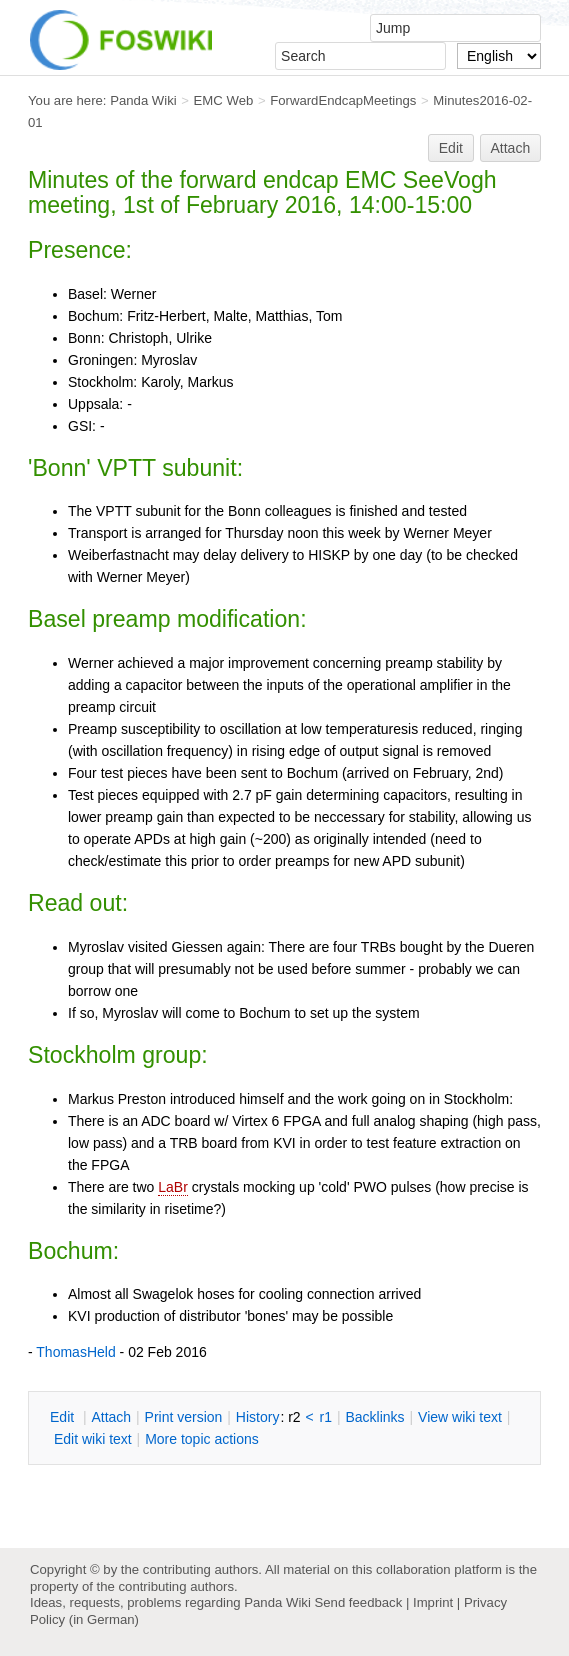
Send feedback (358, 1602)
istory (258, 1417)
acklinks (374, 1417)
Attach (511, 148)
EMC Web (224, 100)
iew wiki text (460, 1417)
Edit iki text (93, 1439)
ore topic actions (202, 1439)
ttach (111, 1417)
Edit (451, 148)
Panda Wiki (143, 100)
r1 (326, 1417)
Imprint (433, 1602)
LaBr (173, 1187)
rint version (184, 1417)
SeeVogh (450, 180)
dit (64, 1417)
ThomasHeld (75, 1352)
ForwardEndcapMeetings (343, 100)
